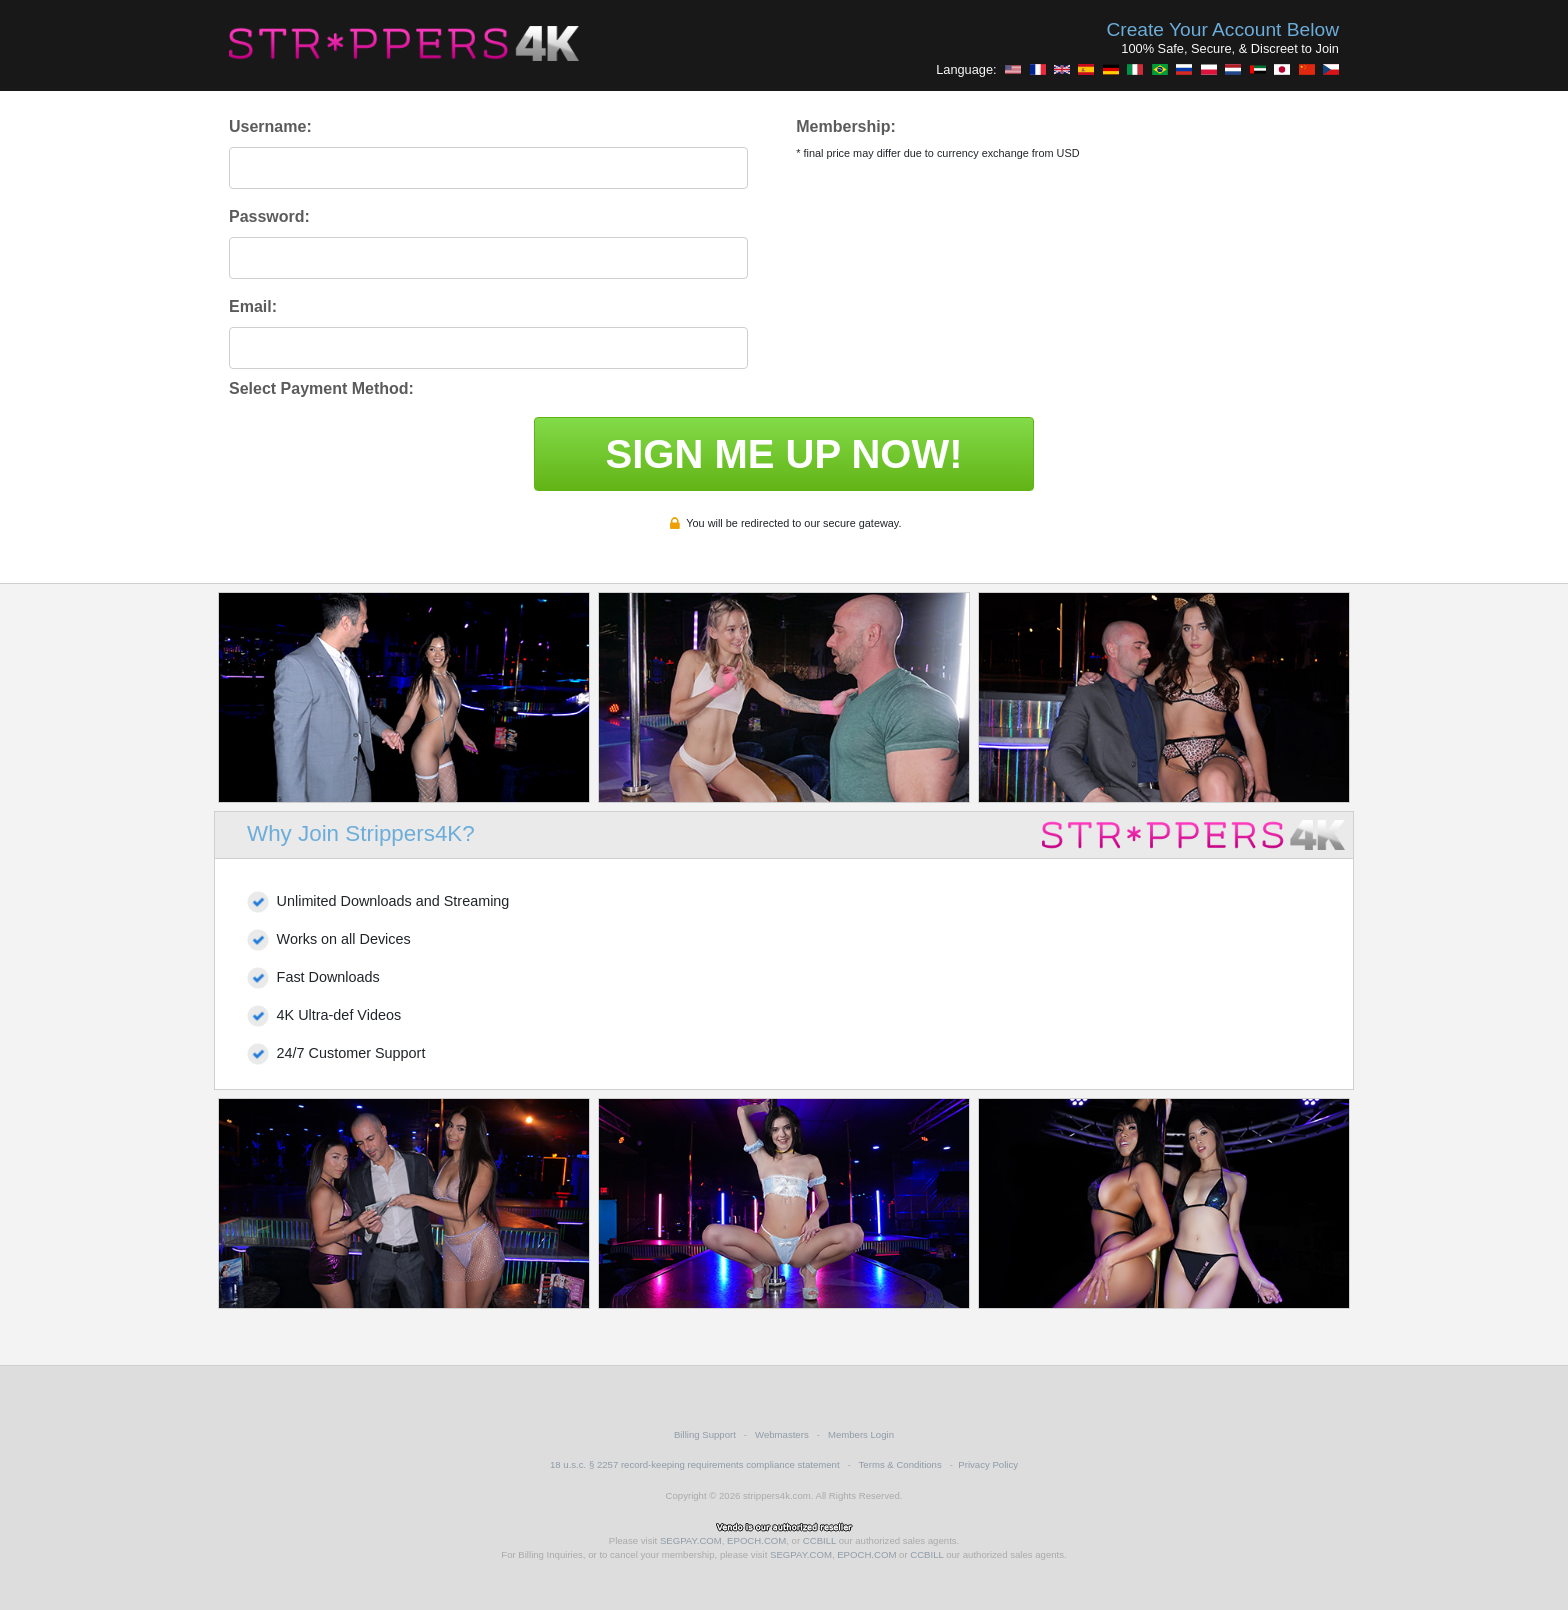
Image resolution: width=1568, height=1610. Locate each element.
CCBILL (819, 1540)
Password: (269, 216)
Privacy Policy (988, 1464)
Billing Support (705, 1434)
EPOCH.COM (756, 1540)
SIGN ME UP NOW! (783, 454)
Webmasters (782, 1434)
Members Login (861, 1434)
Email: (253, 306)
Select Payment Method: (321, 388)
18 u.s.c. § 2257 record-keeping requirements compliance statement (695, 1464)
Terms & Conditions (900, 1464)
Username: (270, 126)
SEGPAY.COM (691, 1540)
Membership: (846, 126)
